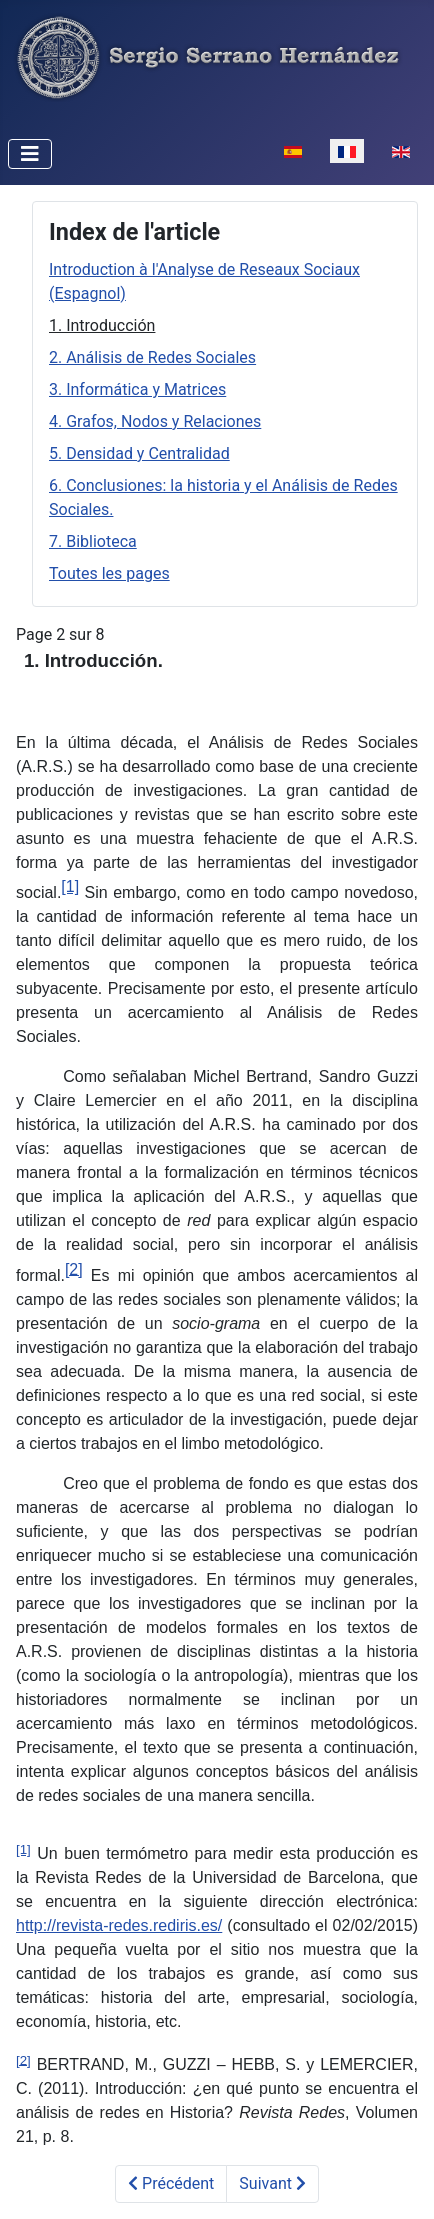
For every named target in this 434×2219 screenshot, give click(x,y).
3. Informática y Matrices (137, 389)
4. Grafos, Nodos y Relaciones (155, 421)
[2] (74, 1268)
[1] (70, 886)
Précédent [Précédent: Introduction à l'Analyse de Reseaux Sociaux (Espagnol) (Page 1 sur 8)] (171, 2183)
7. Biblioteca (93, 541)
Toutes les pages (109, 573)
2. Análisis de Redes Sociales (152, 357)
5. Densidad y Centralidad (139, 453)
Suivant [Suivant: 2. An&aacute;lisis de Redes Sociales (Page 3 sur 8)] (272, 2183)
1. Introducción (102, 325)
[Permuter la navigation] (30, 154)
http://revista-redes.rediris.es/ (119, 1925)
